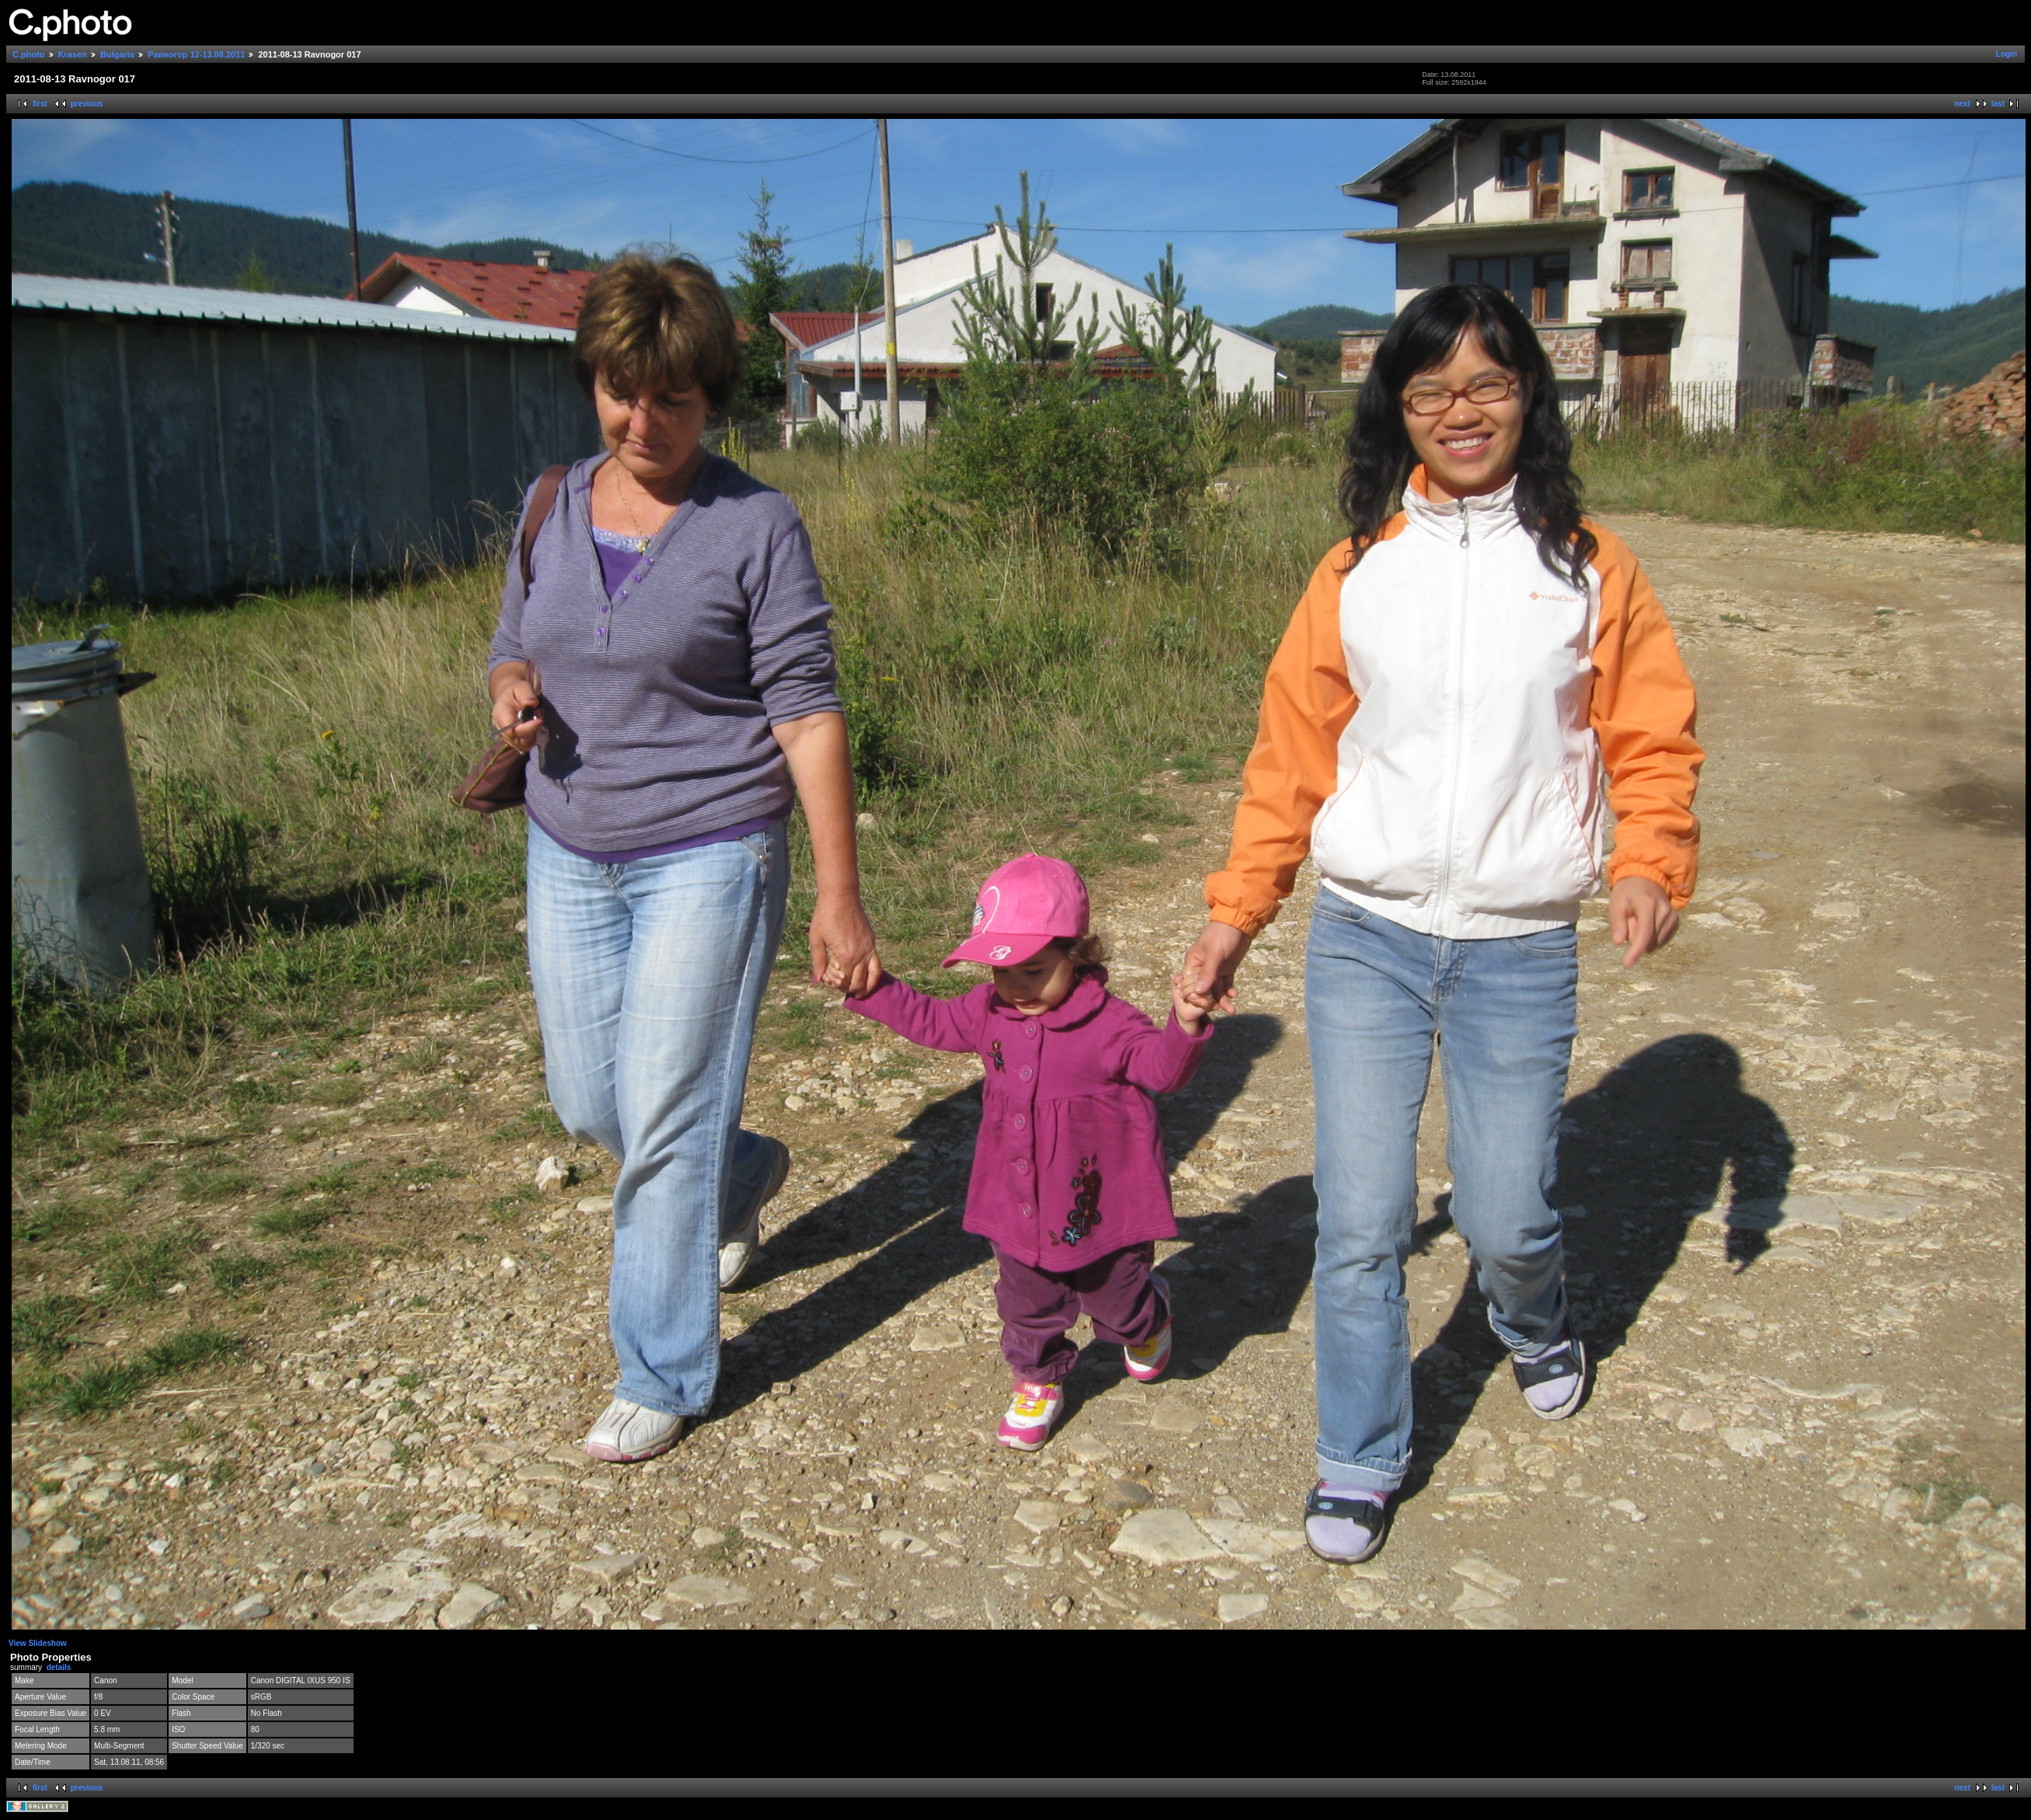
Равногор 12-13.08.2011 (196, 54)
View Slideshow (38, 1643)
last (1998, 103)
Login (2006, 54)
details (59, 1667)
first (40, 103)
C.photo (28, 54)
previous (87, 103)
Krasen (72, 54)
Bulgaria (117, 54)
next (1962, 103)
